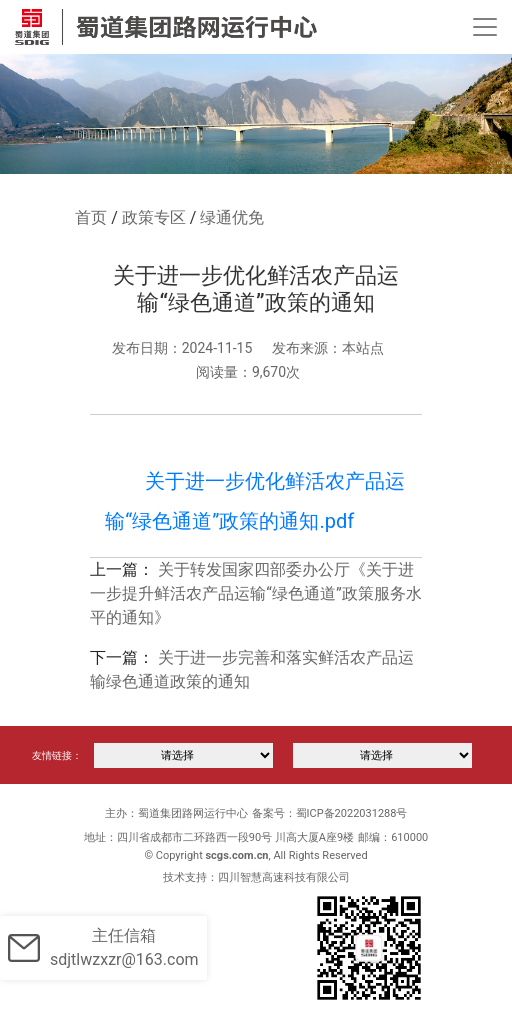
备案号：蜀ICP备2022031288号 (330, 813)
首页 (91, 217)
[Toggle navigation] (485, 27)
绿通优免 (232, 217)
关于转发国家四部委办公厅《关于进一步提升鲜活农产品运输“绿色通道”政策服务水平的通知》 (255, 593)
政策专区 (154, 217)
